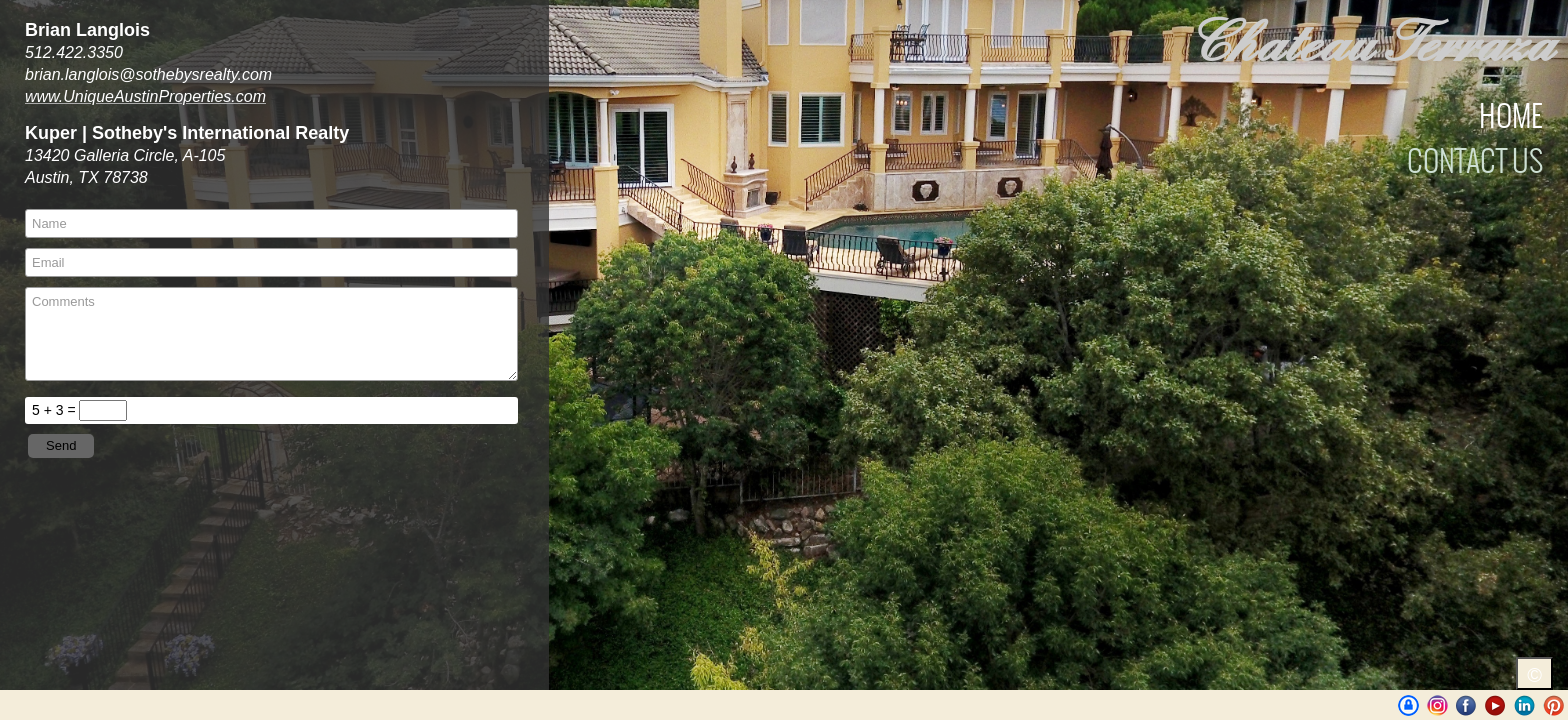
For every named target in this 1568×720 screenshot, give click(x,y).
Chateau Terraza (1370, 44)
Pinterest (1553, 705)
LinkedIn (1524, 705)
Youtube (1495, 705)
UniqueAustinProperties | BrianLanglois (1408, 705)
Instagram (1437, 705)
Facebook (1466, 705)
